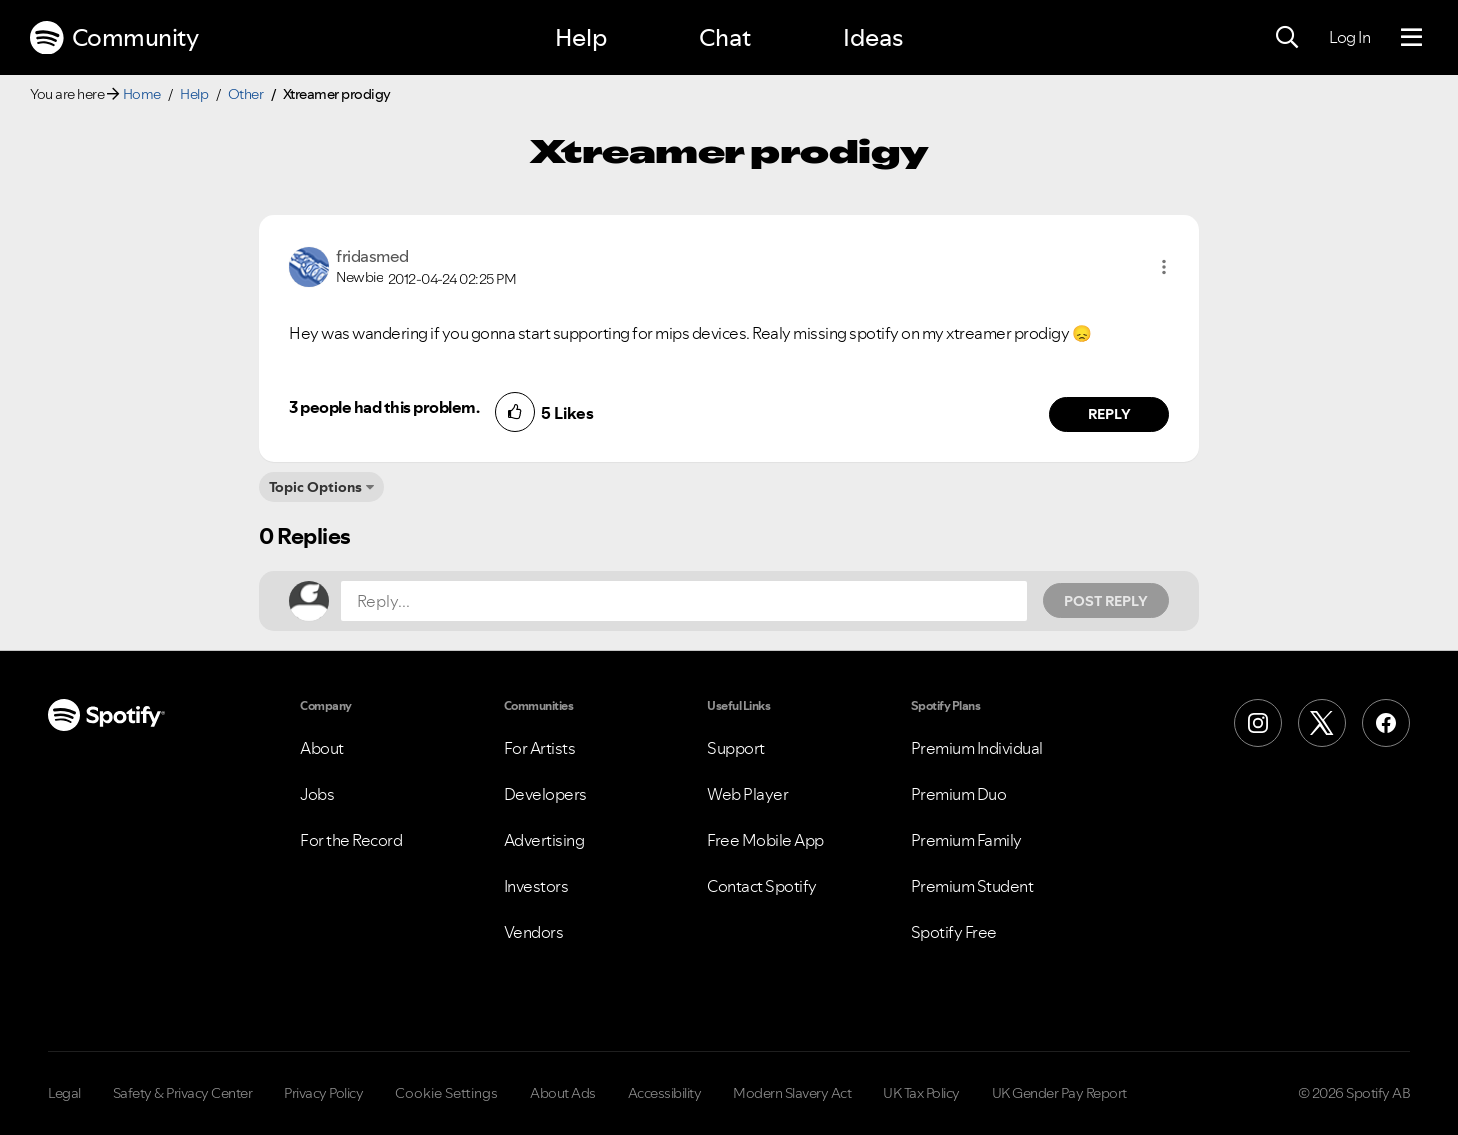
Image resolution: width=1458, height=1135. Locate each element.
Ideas (873, 37)
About (322, 748)
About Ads (563, 1093)
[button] (1164, 267)
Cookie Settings (446, 1093)
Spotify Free (954, 932)
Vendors (534, 932)
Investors (536, 886)
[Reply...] (684, 601)
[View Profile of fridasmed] (372, 256)
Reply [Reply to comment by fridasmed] (1109, 414)
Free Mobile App (765, 840)
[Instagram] (1258, 723)
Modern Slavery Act (792, 1093)
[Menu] (1411, 38)
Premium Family (966, 840)
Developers (545, 794)
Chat (725, 37)
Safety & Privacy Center (183, 1093)
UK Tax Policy (921, 1093)
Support (736, 748)
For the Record (351, 840)
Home (142, 94)
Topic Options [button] (315, 487)
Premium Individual (977, 748)
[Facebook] (1386, 723)
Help (581, 37)
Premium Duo (959, 794)
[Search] (1287, 38)
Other (246, 94)
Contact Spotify (762, 886)
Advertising (544, 840)
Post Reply (1106, 601)
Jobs (317, 794)
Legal (64, 1093)
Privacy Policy (323, 1093)
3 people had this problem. (384, 407)
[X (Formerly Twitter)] (1322, 723)
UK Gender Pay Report (1059, 1093)
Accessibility (665, 1093)
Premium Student (972, 886)
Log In (1349, 37)
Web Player (747, 794)
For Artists (540, 748)
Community (114, 38)
